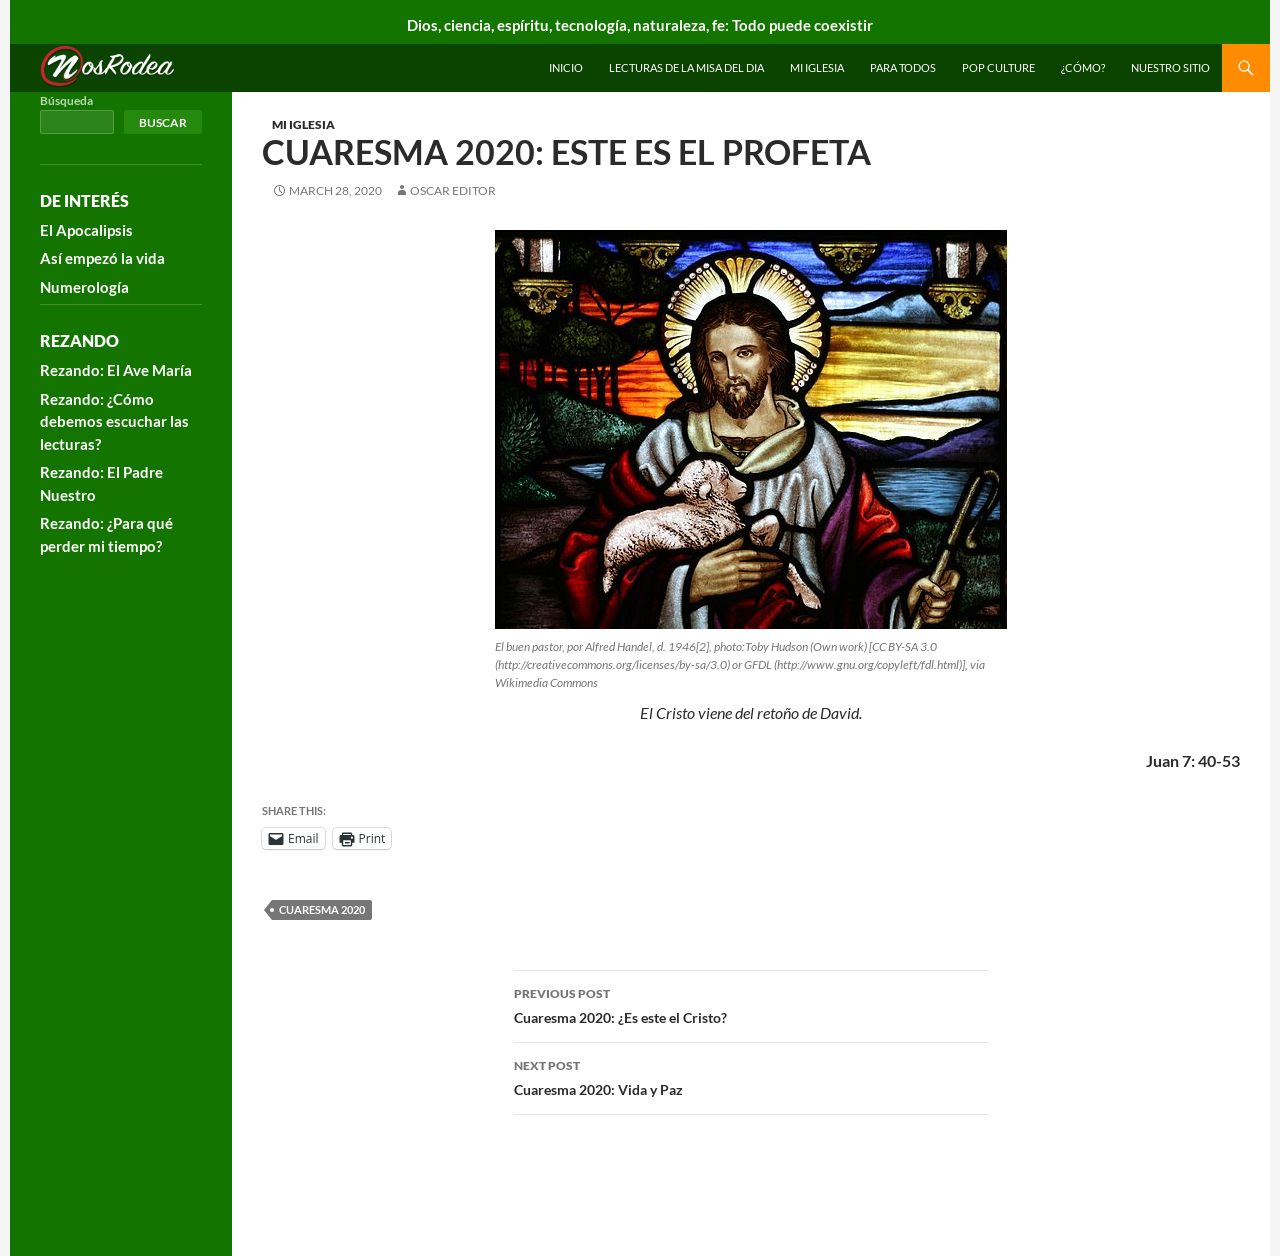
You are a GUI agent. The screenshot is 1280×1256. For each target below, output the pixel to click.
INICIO (566, 67)
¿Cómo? (1083, 67)
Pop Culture (998, 67)
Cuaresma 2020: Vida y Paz (751, 1076)
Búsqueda (66, 100)
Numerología (84, 287)
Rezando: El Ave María (116, 370)
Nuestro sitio (1170, 67)
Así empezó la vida (102, 258)
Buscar (163, 122)
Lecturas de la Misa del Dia (686, 67)
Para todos (903, 67)
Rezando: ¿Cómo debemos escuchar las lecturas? (114, 421)
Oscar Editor (453, 190)
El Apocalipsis (86, 230)
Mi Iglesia (817, 67)
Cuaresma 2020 (322, 909)
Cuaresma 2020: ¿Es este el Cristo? (751, 1004)
